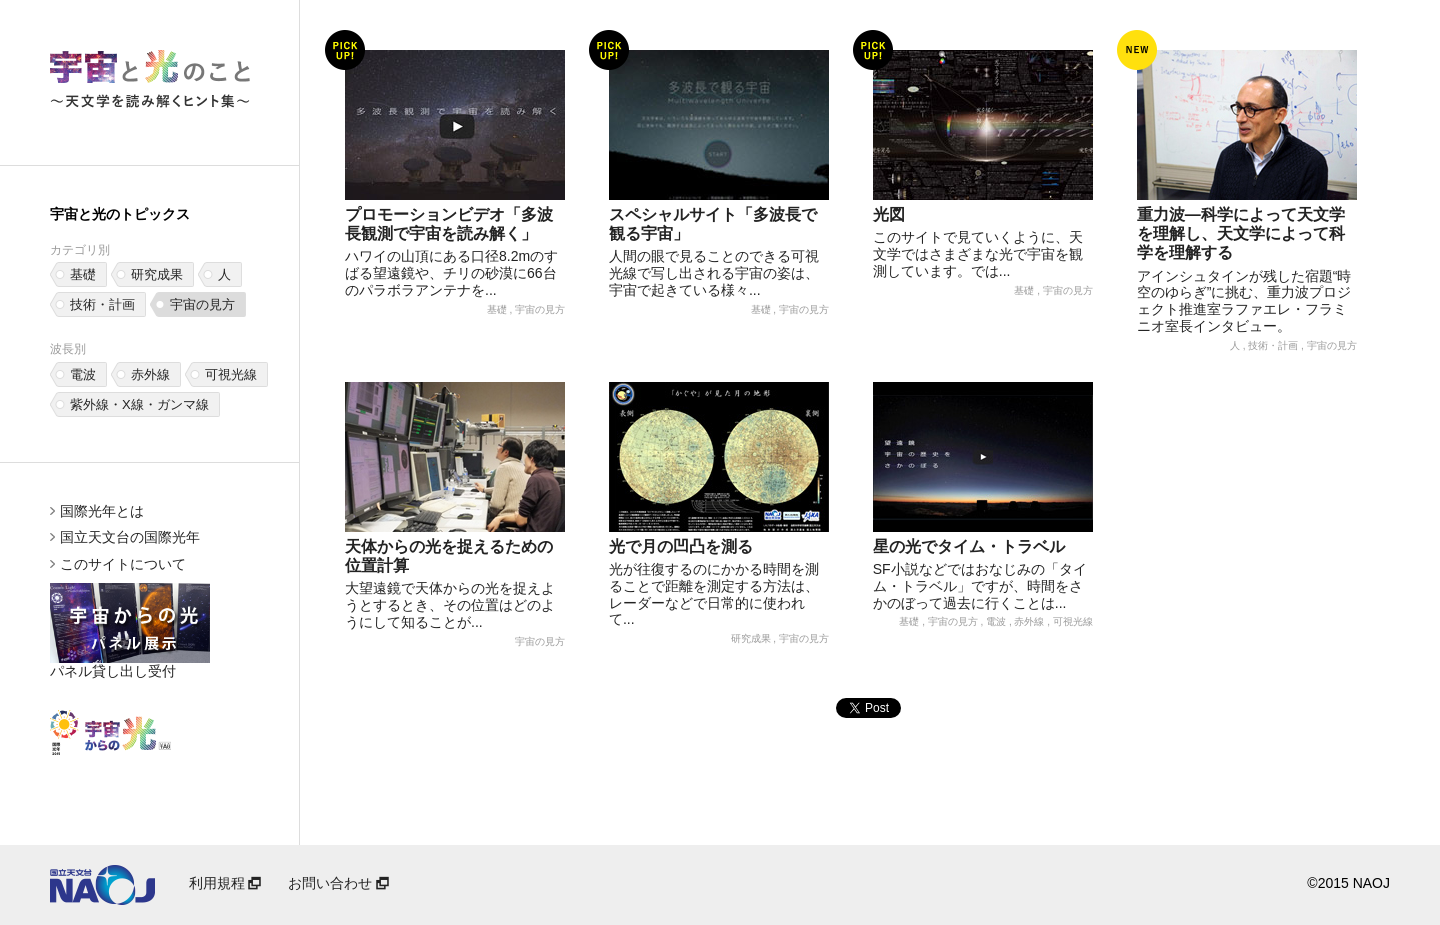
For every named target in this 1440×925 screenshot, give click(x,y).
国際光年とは (102, 511)
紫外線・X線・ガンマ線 (139, 404)
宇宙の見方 (202, 304)
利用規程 (227, 883)
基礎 (83, 274)
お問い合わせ (340, 883)
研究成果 (157, 274)
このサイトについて (123, 564)
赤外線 (150, 374)
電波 (83, 374)
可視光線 (231, 374)
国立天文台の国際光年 (130, 537)
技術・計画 (102, 304)
